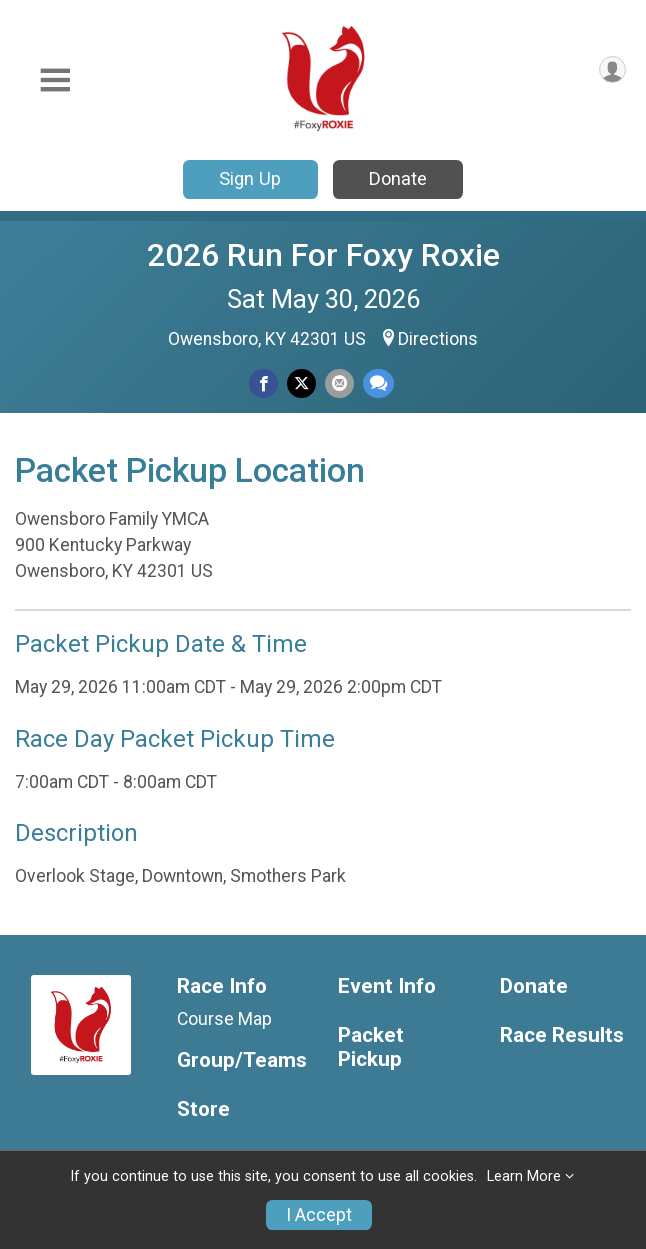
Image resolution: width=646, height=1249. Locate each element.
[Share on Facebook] (263, 383)
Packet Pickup (371, 1047)
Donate (398, 178)
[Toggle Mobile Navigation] (55, 80)
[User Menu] (612, 69)
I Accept (319, 1215)
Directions (438, 339)
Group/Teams (242, 1060)
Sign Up (250, 178)
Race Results (562, 1035)
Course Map (224, 1019)
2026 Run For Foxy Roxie (323, 255)
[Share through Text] (378, 383)
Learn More (524, 1176)
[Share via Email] (339, 383)
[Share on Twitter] (301, 383)
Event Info (387, 986)
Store (203, 1109)
